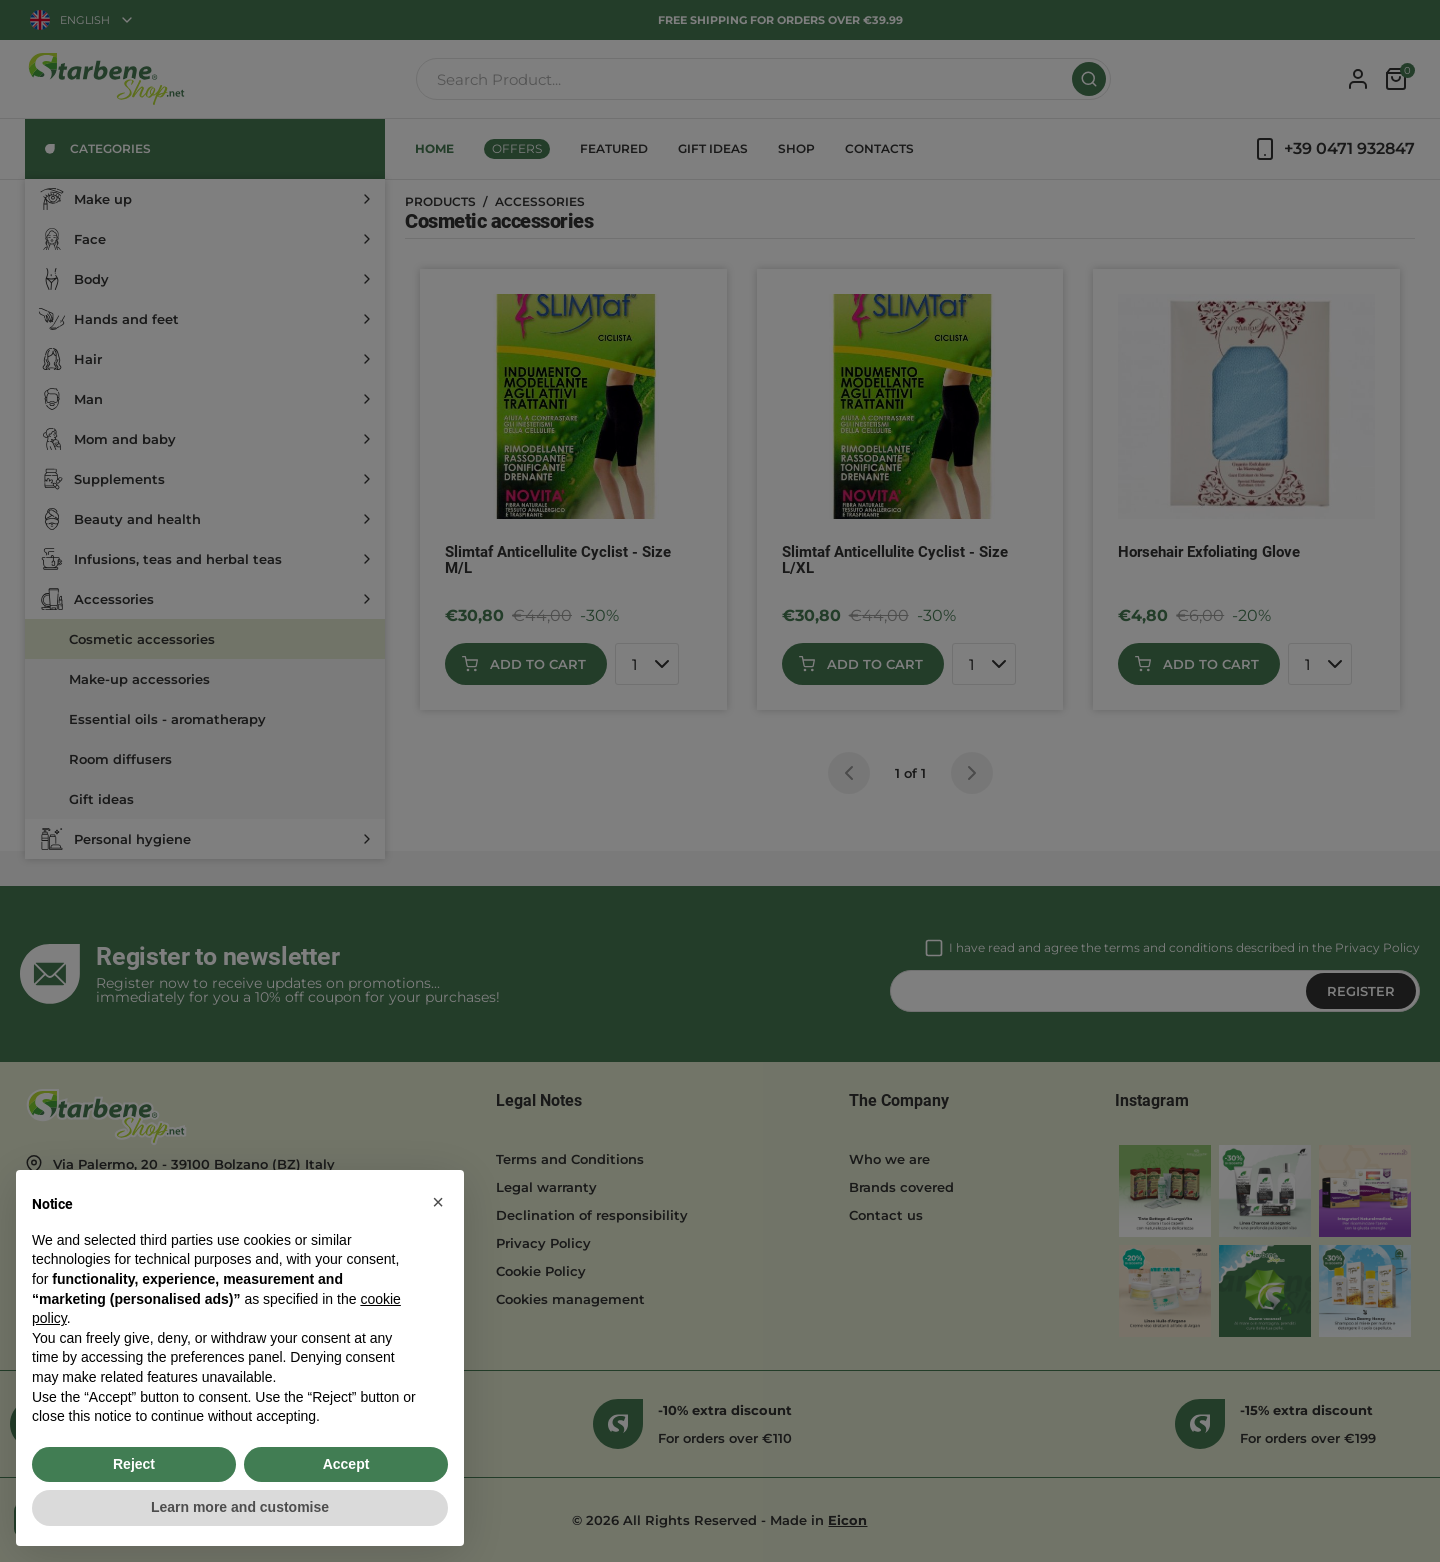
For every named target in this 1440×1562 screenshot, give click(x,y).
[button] (438, 1202)
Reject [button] (134, 1464)
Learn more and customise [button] (240, 1507)
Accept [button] (346, 1464)
